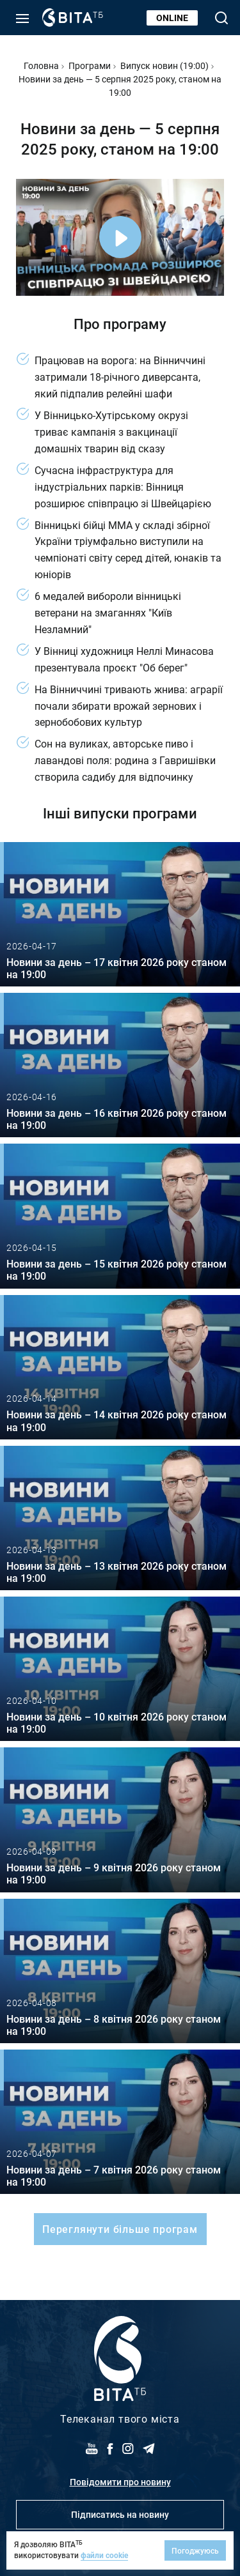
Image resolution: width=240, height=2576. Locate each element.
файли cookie (104, 2555)
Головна (41, 65)
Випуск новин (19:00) (164, 65)
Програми (89, 65)
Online (172, 18)
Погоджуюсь (195, 2550)
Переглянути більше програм (120, 2228)
